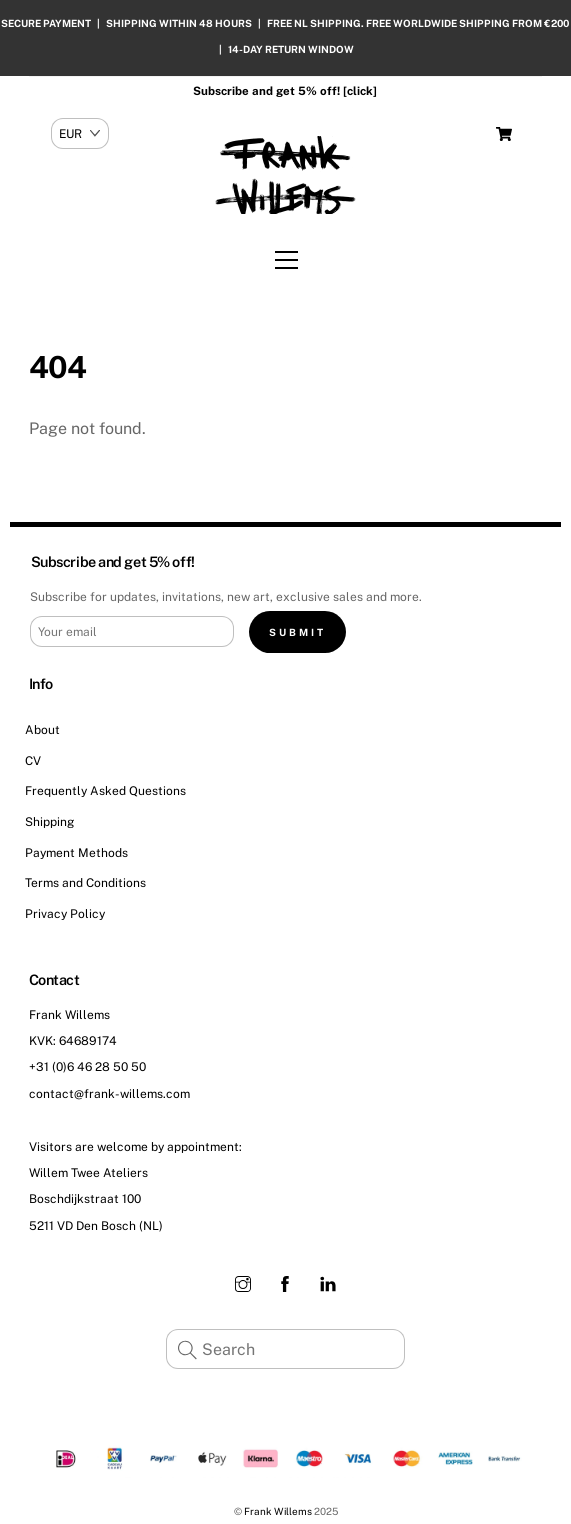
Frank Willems (278, 1511)
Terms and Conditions (85, 883)
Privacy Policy (65, 914)
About (42, 730)
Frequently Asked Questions (105, 791)
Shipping (49, 822)
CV (33, 761)
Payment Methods (76, 853)
